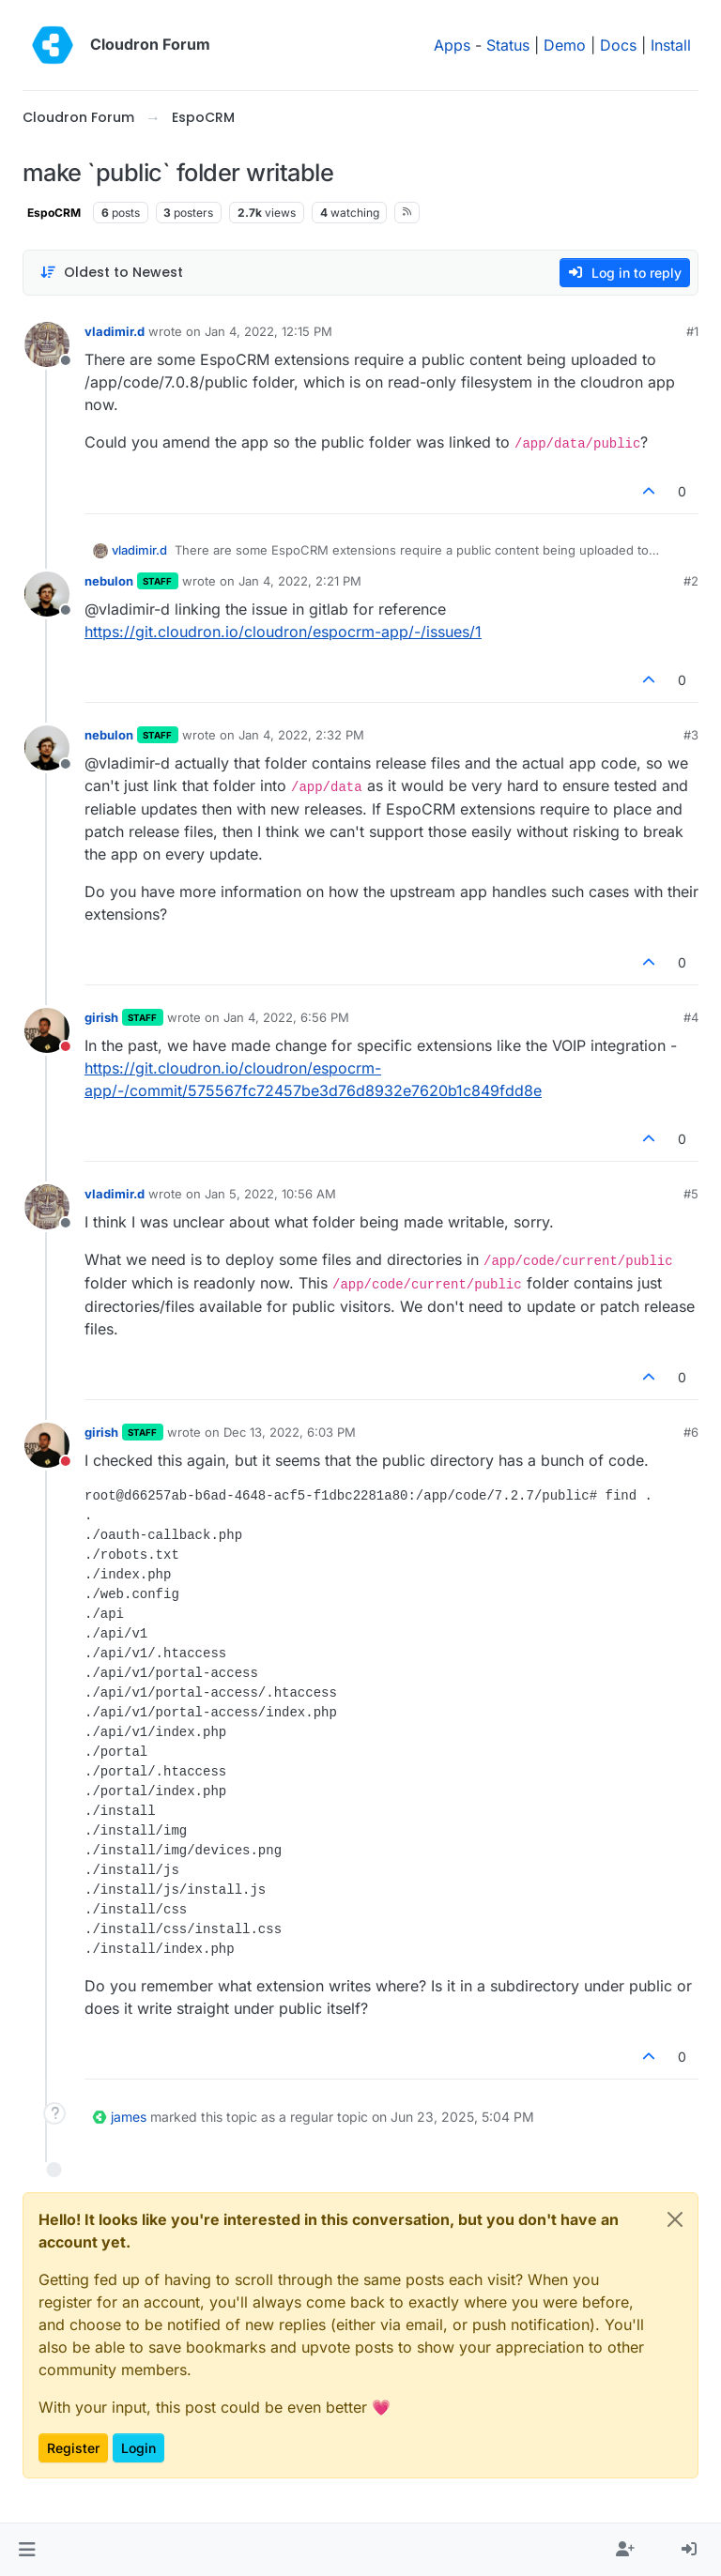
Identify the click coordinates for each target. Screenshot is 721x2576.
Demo (565, 45)
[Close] (675, 2219)
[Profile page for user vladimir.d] (46, 344)
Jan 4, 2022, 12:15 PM (268, 331)
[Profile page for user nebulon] (46, 594)
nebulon (108, 580)
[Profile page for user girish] (46, 1030)
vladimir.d (114, 331)
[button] (27, 2549)
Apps (452, 45)
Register (73, 2448)
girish (101, 1017)
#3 (690, 734)
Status (507, 45)
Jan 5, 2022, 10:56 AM (270, 1193)
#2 (690, 580)
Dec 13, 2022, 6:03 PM (289, 1432)
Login (138, 2448)
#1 (692, 331)
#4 (690, 1017)
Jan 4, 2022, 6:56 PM (286, 1017)
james (128, 2117)
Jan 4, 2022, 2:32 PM (301, 734)
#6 (690, 1432)
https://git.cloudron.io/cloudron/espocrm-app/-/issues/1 (283, 631)
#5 (690, 1193)
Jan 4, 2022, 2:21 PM (299, 580)
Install (671, 45)
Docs (618, 45)
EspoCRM (54, 213)
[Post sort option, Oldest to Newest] (111, 272)
